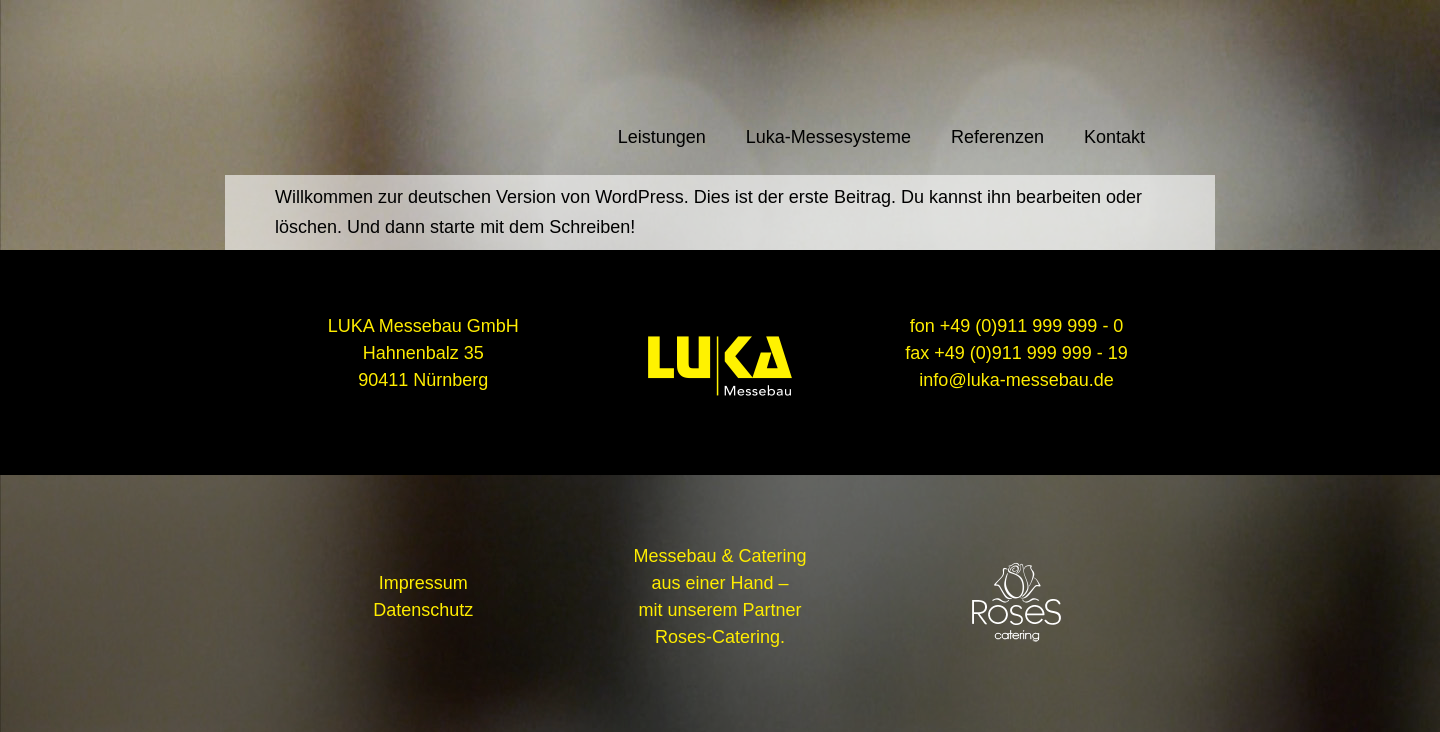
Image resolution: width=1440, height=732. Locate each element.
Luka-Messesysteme (828, 137)
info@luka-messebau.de (1016, 380)
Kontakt (1114, 137)
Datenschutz (423, 610)
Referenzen (997, 137)
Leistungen (662, 137)
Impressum (423, 583)
